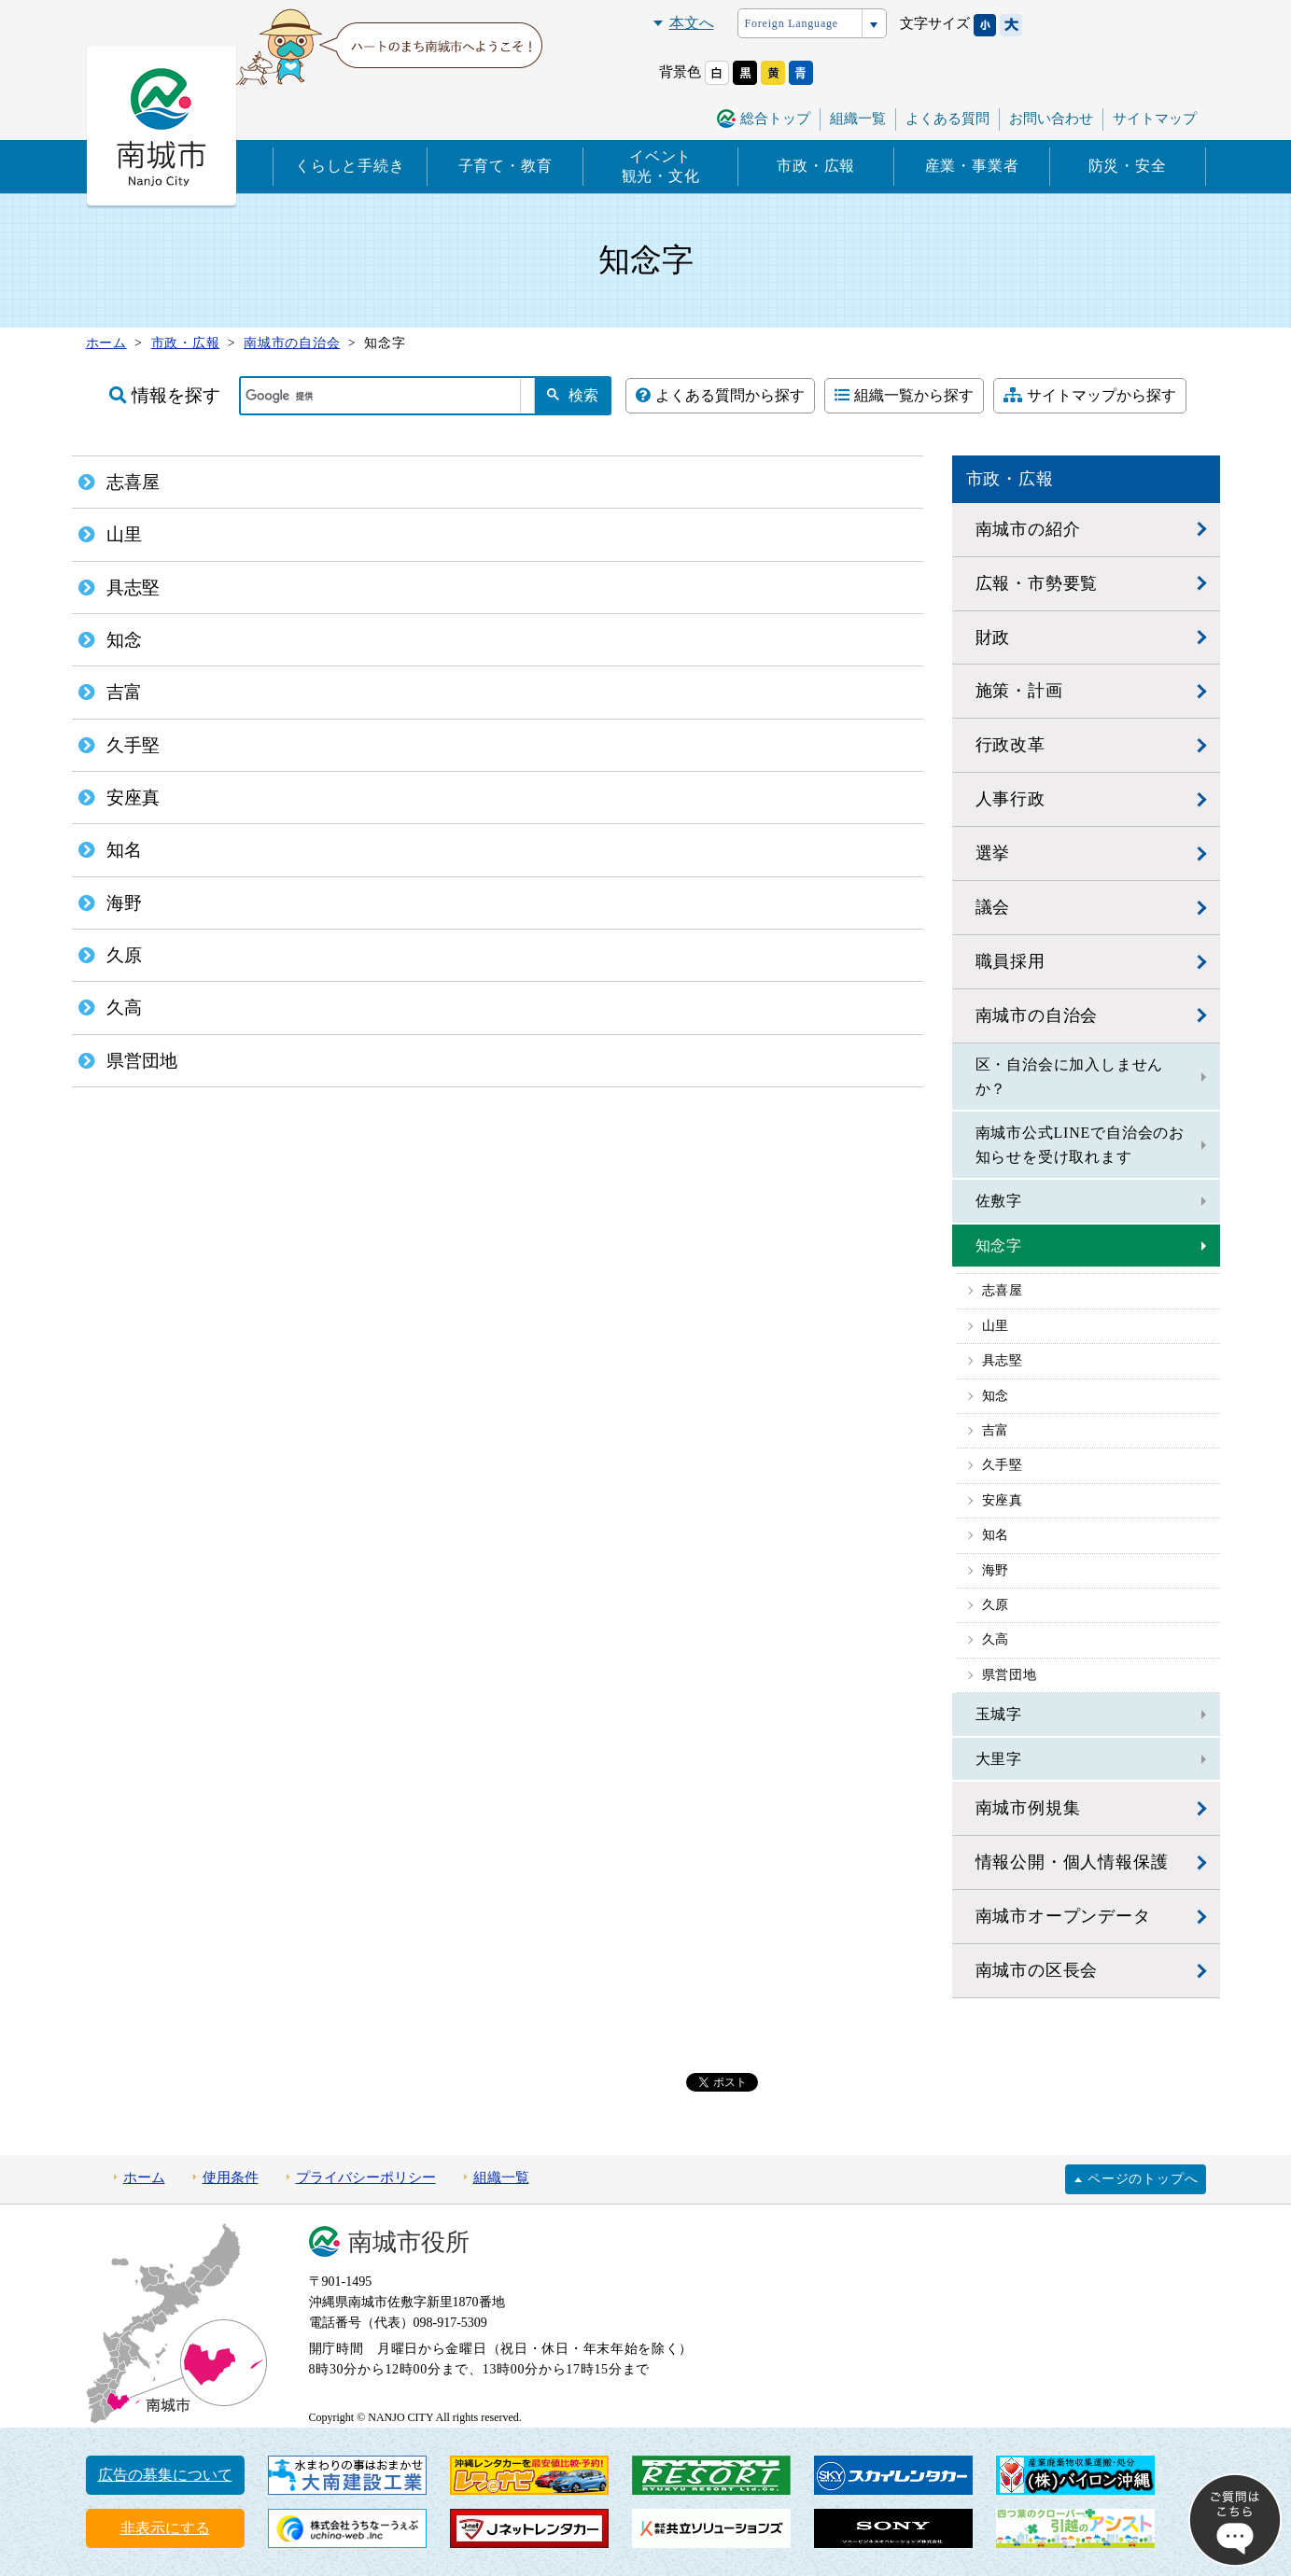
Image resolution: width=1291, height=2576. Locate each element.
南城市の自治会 (1037, 1015)
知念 (996, 1396)
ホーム (144, 2177)
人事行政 (1010, 799)
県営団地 (1009, 1675)
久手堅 (1002, 1465)
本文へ (691, 23)
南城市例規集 (1028, 1808)
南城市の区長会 (1037, 1970)
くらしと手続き (350, 166)
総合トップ (775, 118)
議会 (993, 907)
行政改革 (1010, 744)
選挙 (993, 853)
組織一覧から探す (904, 395)
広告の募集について (165, 2475)
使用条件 (231, 2177)
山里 (996, 1326)
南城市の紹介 (1028, 529)
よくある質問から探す (720, 395)
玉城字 (998, 1714)
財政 (993, 637)
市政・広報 (816, 166)
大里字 (998, 1759)
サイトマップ (1155, 118)
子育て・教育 (505, 166)
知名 (996, 1535)
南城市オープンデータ (1063, 1916)
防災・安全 (1127, 166)
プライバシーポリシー (366, 2177)
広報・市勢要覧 (1037, 583)
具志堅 (1002, 1360)
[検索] (381, 395)
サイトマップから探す (1089, 395)
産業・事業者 (972, 166)
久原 (996, 1605)
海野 (996, 1570)
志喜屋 (1002, 1290)
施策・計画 (1019, 690)
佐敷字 (998, 1201)
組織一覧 (858, 118)
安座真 (1002, 1500)
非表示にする (165, 2528)
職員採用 (1010, 961)
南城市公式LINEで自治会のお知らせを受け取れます (1080, 1145)
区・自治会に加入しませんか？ (1069, 1077)
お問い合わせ (1051, 118)
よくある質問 (947, 118)
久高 (996, 1639)
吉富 (996, 1430)
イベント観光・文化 (661, 166)
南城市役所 (409, 2242)
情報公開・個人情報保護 (1072, 1862)
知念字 (998, 1245)
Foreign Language (791, 23)
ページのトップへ (1143, 2179)
